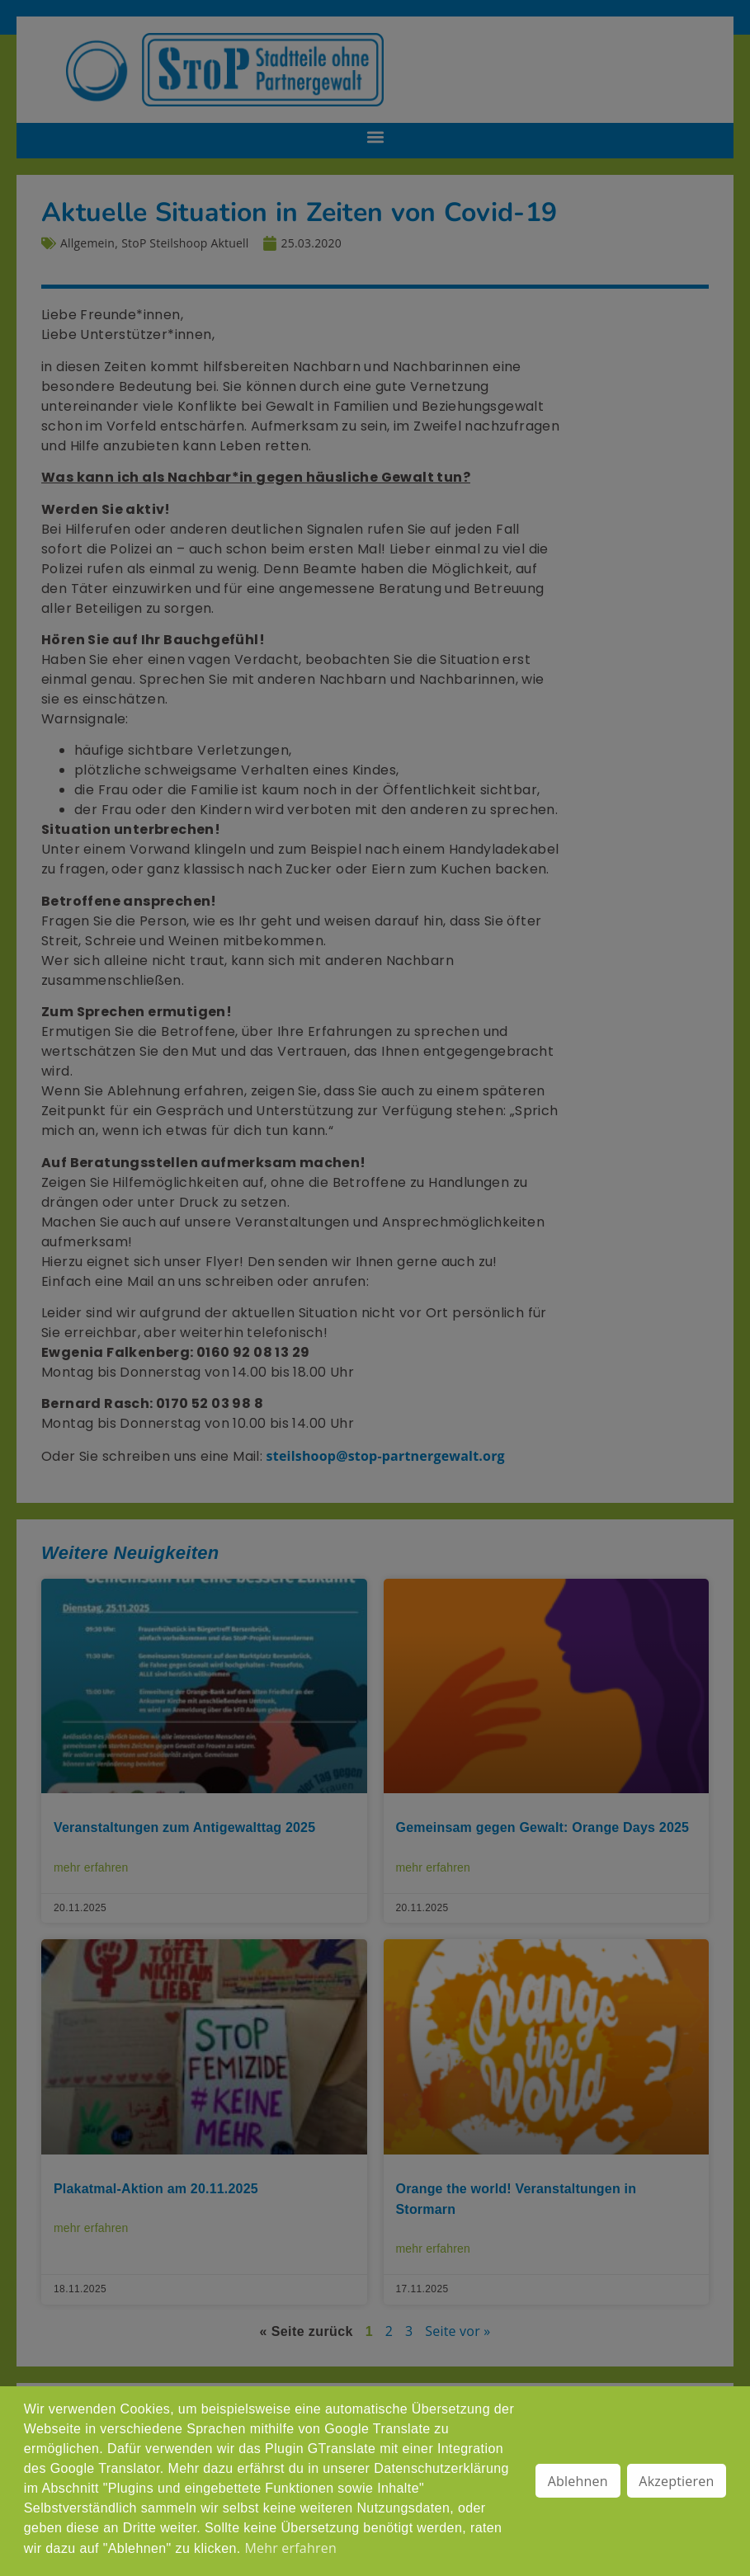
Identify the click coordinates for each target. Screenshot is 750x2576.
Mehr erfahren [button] (290, 2548)
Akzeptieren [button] (676, 2481)
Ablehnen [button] (578, 2481)
